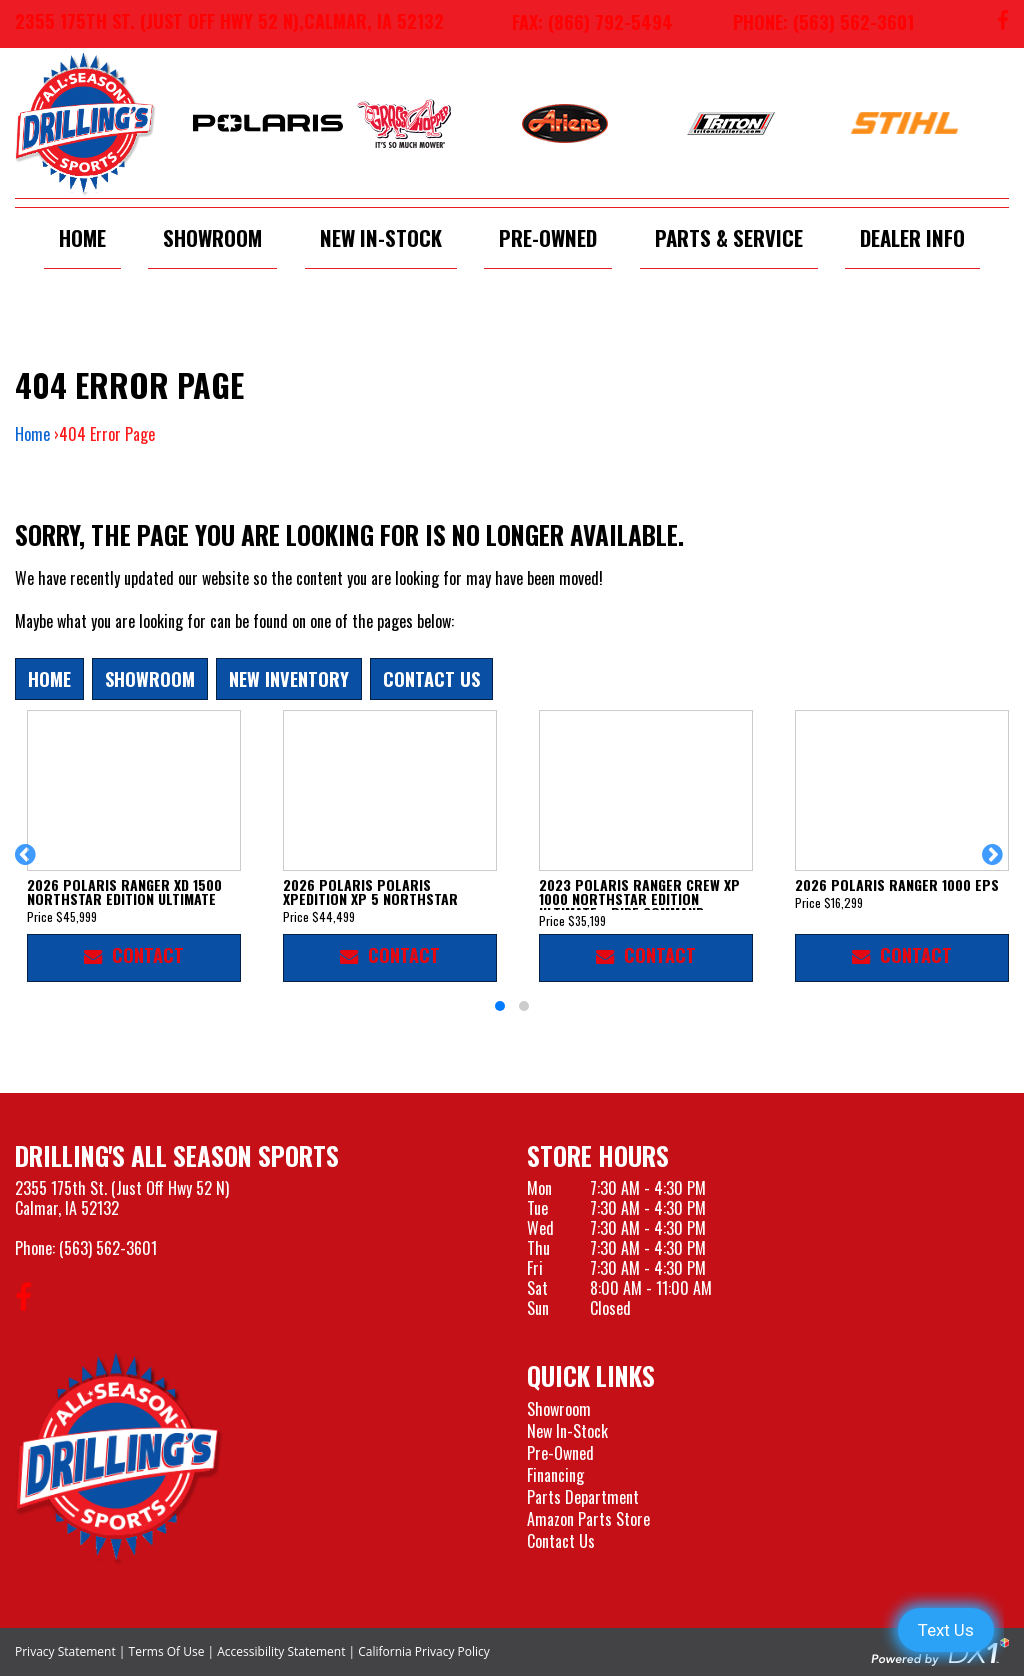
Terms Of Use (167, 1651)
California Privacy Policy (424, 1651)
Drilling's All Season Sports (177, 1155)
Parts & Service (729, 237)
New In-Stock (381, 237)
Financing (555, 1475)
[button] (28, 864)
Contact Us (431, 678)
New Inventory (289, 678)
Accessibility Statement (281, 1651)
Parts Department (583, 1497)
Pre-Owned (548, 237)
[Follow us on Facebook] (1003, 24)
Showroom (212, 237)
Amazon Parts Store (588, 1519)
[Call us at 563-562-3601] (808, 24)
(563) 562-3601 (108, 1248)
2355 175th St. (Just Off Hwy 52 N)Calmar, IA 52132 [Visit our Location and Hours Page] (122, 1198)
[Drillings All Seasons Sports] (119, 1458)
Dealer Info (912, 237)
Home (82, 237)
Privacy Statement (65, 1651)
